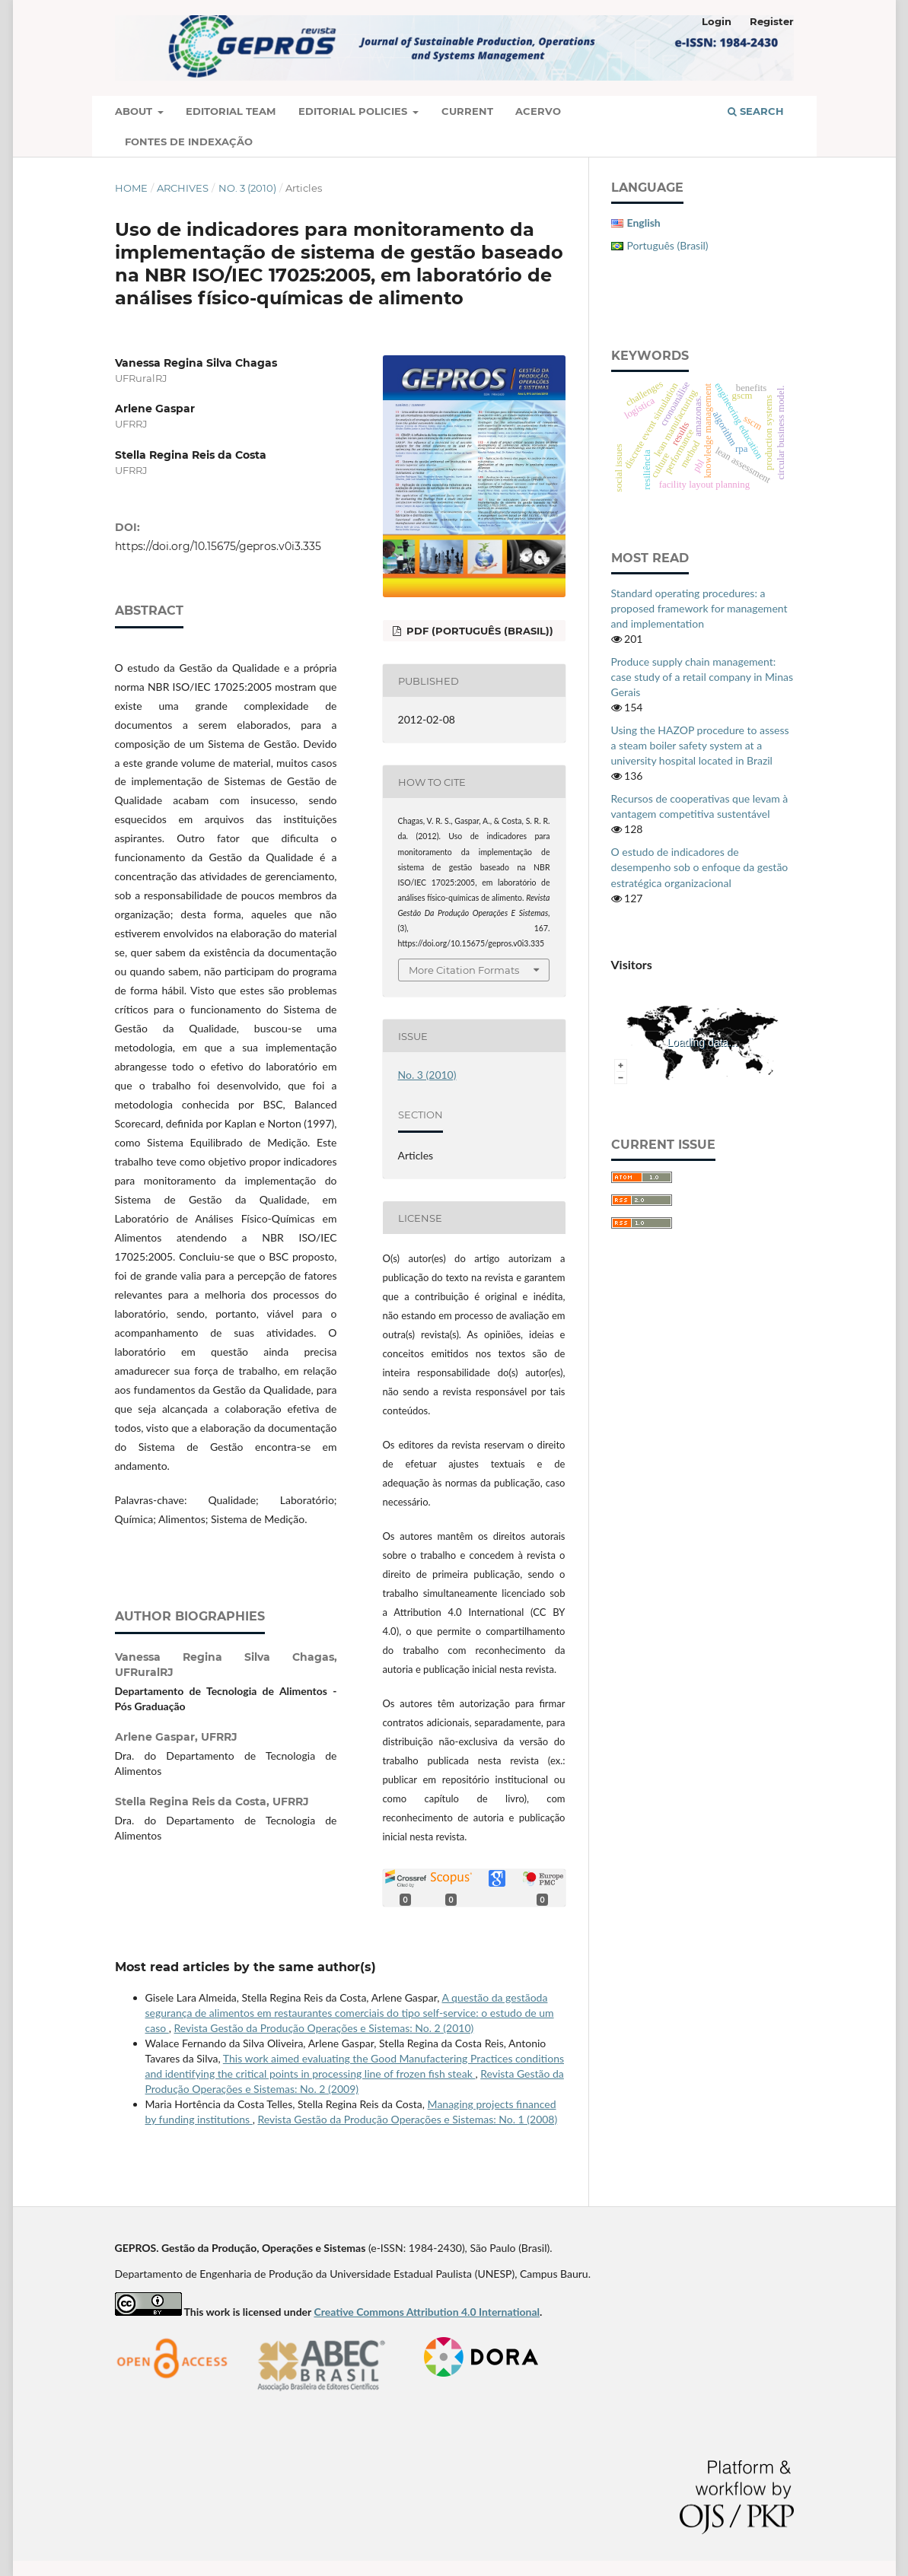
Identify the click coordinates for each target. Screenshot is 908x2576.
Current (467, 111)
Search (756, 111)
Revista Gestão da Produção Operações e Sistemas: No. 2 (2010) (324, 2027)
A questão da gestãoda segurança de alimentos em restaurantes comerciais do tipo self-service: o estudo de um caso (349, 2012)
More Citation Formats (464, 970)
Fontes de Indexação (189, 141)
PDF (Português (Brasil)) (478, 631)
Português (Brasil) (668, 245)
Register (772, 21)
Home (131, 188)
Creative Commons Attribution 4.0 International (427, 2311)
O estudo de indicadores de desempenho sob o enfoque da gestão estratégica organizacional (700, 867)
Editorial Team (231, 111)
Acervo (538, 111)
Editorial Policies (354, 111)
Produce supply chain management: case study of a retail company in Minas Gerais (702, 676)
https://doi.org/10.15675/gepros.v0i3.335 (218, 546)
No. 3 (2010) (247, 188)
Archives (183, 188)
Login (716, 21)
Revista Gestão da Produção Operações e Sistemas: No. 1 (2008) (407, 2119)
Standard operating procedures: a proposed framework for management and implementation (699, 608)
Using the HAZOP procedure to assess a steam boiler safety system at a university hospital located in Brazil (700, 745)
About (135, 111)
